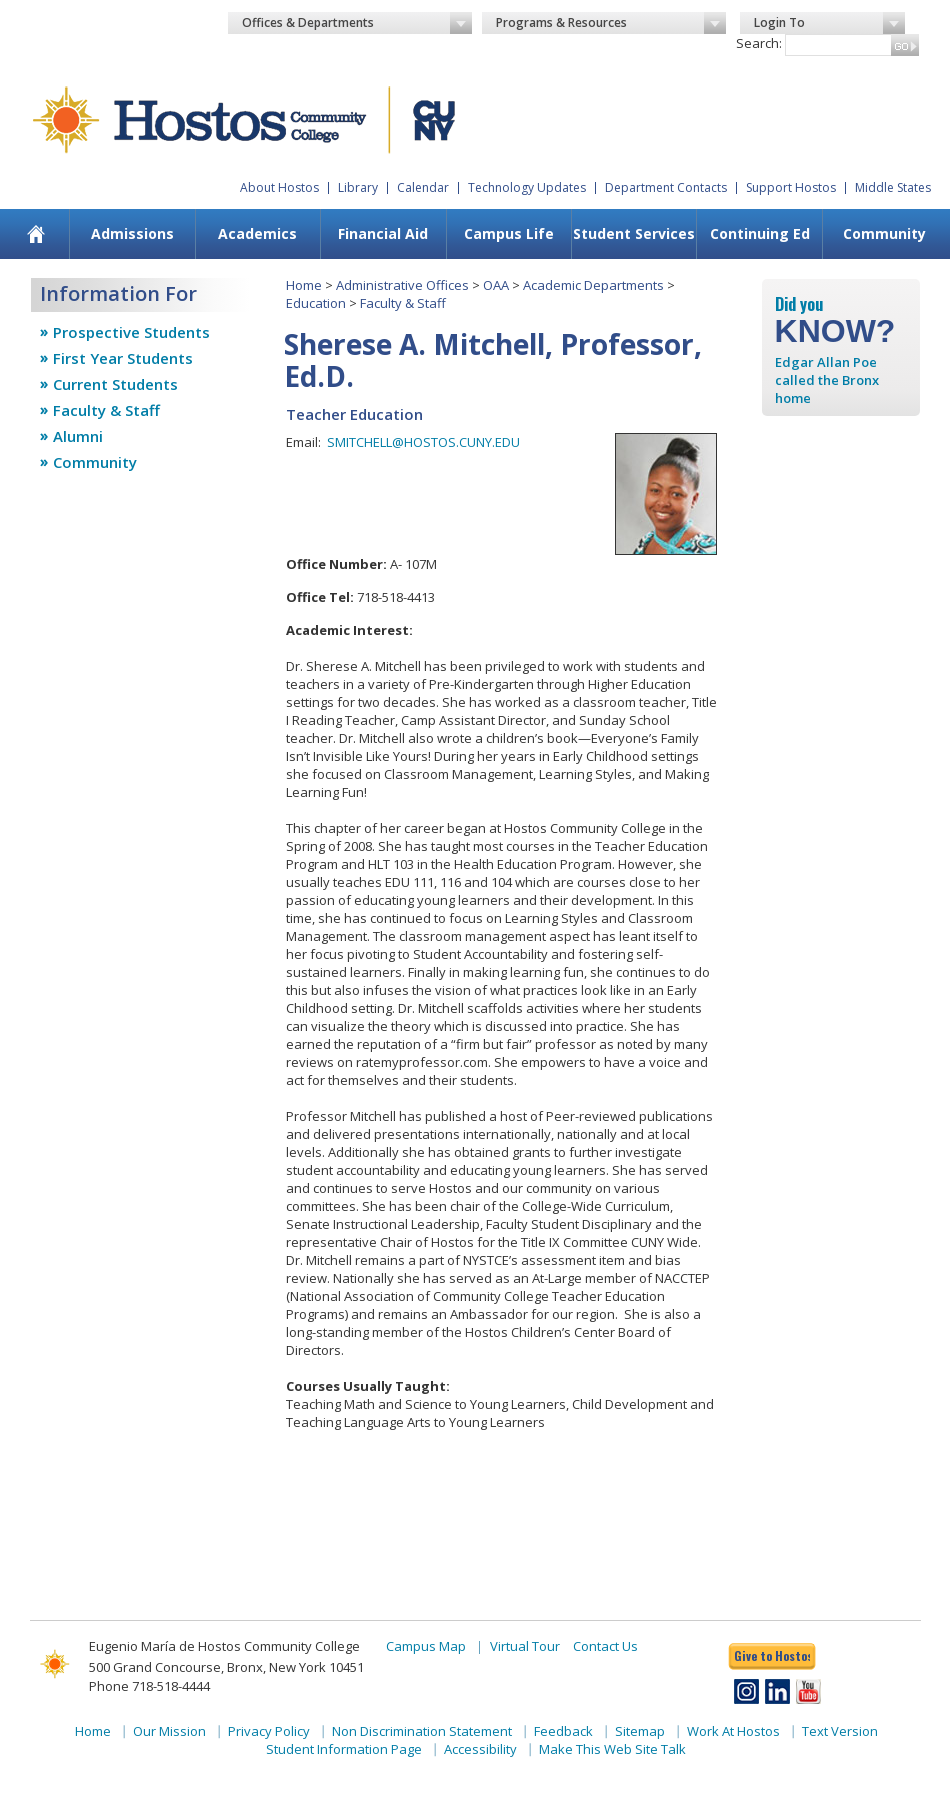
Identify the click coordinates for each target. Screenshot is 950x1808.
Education (316, 303)
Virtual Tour (525, 1646)
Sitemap (640, 1731)
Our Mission (169, 1731)
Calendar (423, 187)
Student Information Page (344, 1749)
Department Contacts (666, 187)
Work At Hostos (733, 1731)
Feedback (563, 1731)
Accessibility (480, 1749)
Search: (759, 43)
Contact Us (605, 1646)
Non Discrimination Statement (422, 1731)
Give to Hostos (772, 1655)
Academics (257, 233)
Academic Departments (593, 285)
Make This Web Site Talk (612, 1749)
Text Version (840, 1731)
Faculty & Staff (106, 410)
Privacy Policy (269, 1731)
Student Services (634, 233)
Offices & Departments (357, 23)
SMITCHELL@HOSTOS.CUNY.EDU (423, 442)
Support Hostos (791, 187)
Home (304, 285)
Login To (829, 23)
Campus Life (509, 233)
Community (884, 233)
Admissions (132, 233)
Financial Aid (383, 233)
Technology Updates (527, 187)
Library (358, 187)
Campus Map (426, 1646)
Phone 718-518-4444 (149, 1686)
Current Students (115, 384)
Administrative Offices (402, 285)
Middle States (893, 187)
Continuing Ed (760, 233)
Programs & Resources (611, 23)
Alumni (78, 436)
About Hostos (279, 187)
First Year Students (123, 358)
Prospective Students (131, 332)
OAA (496, 285)
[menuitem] (36, 234)
